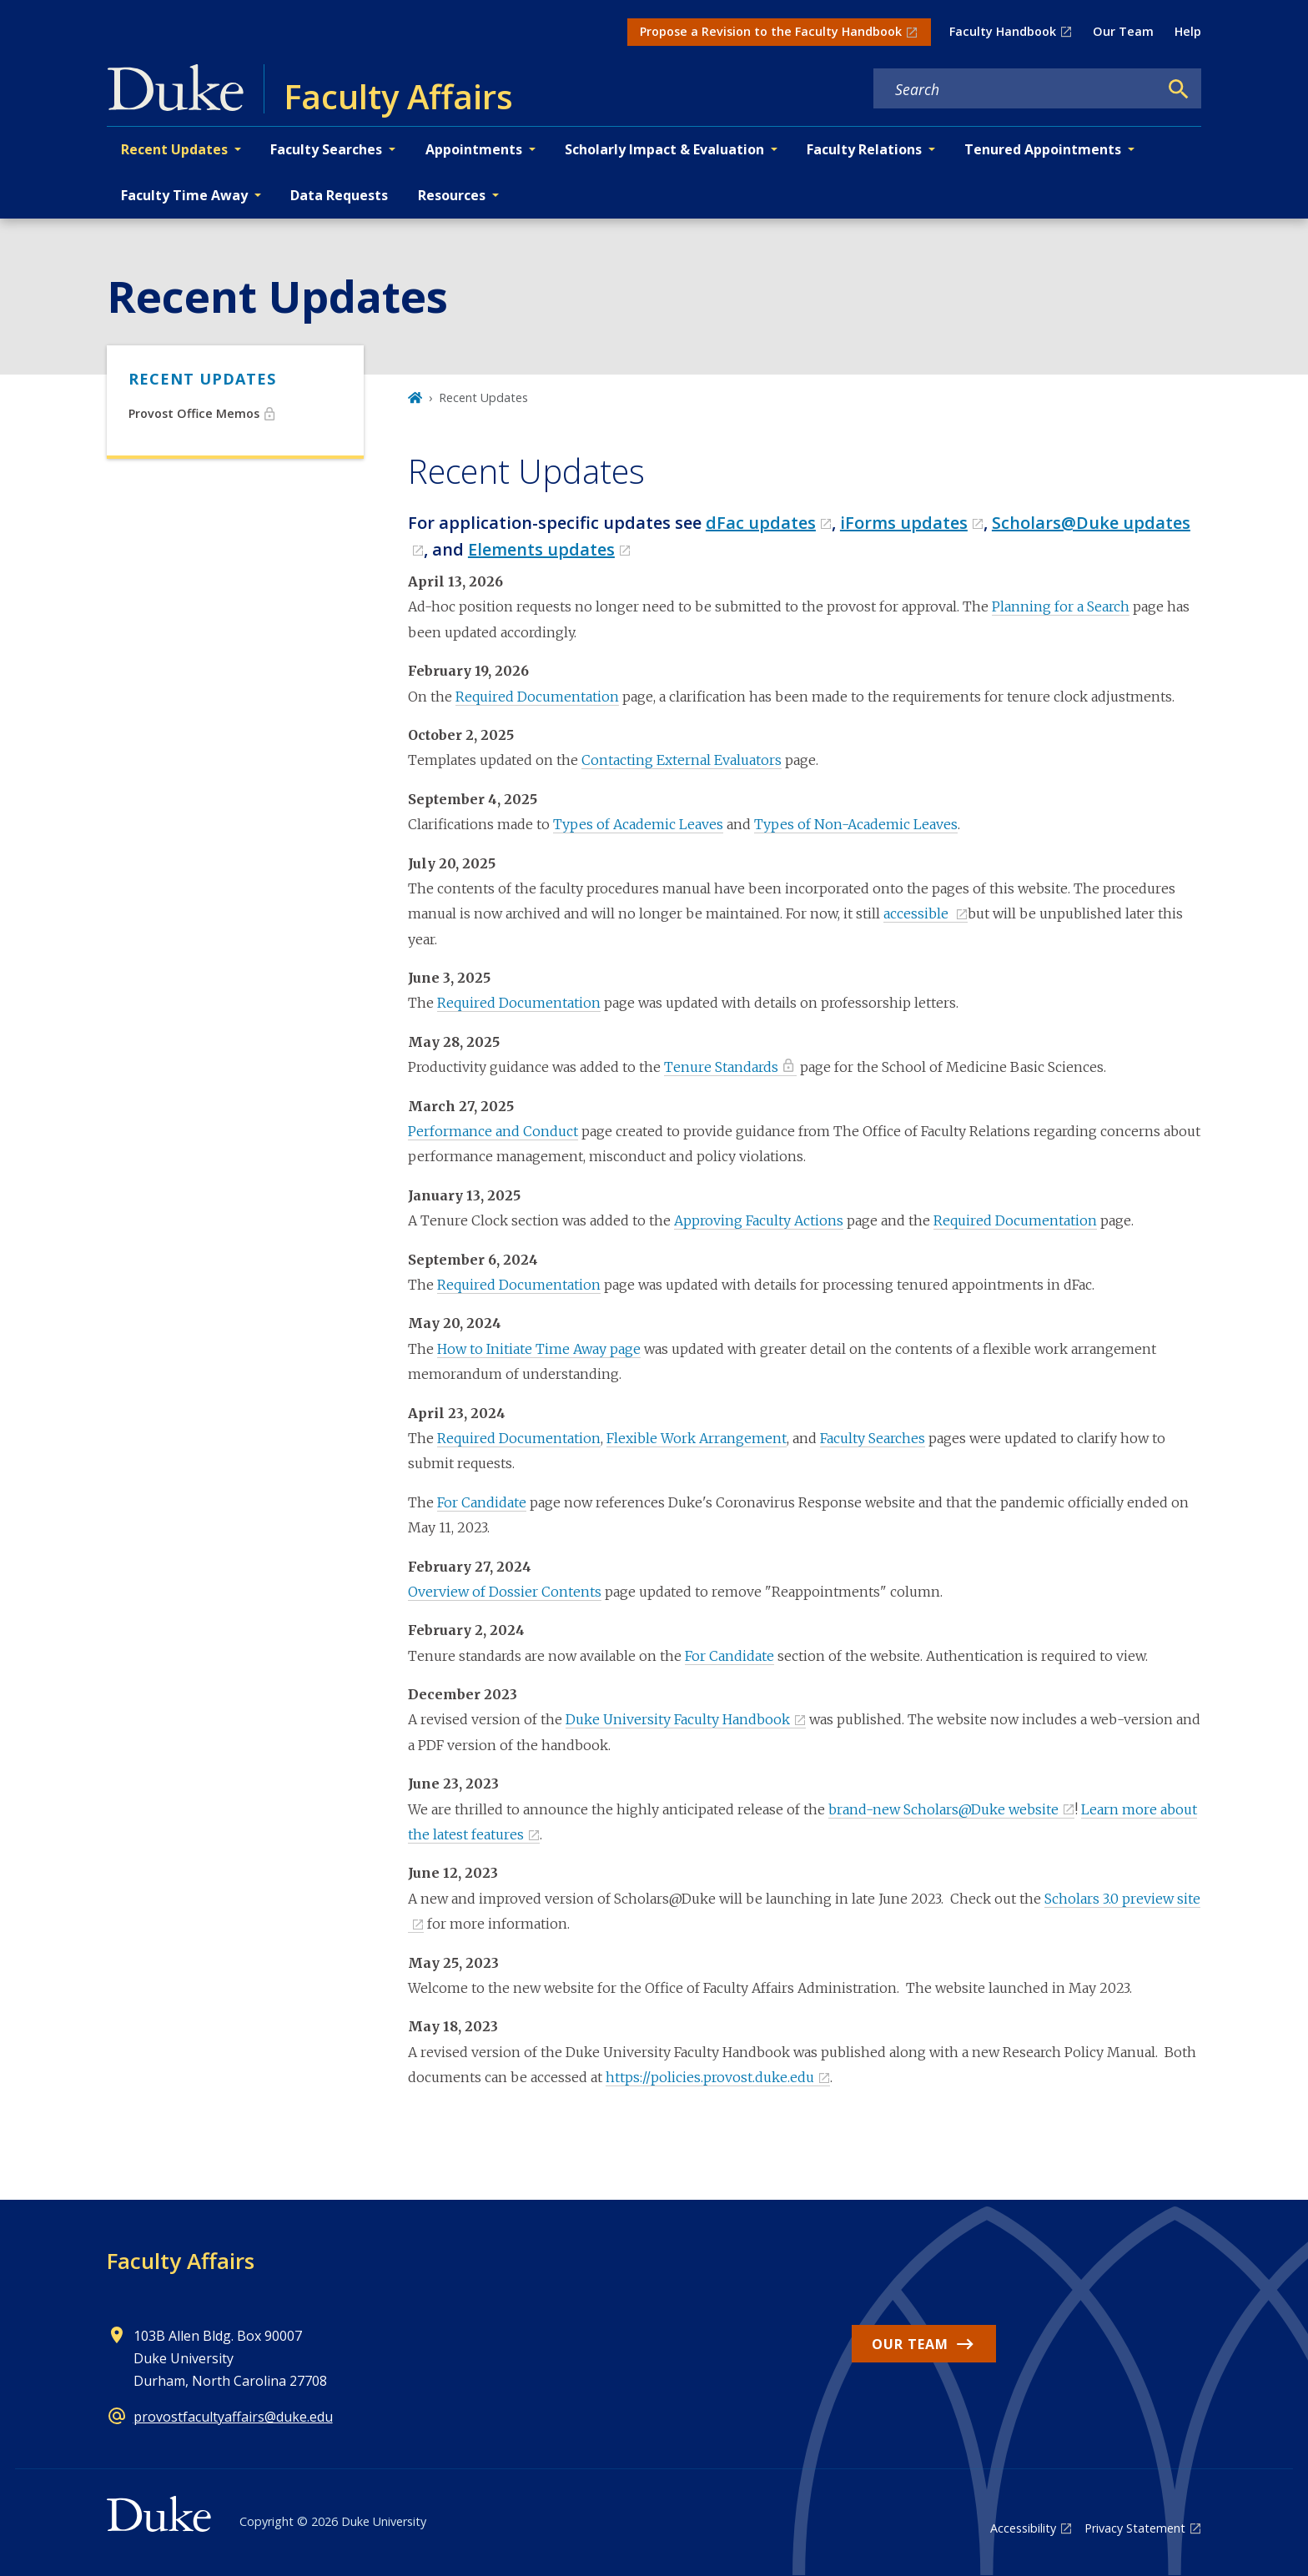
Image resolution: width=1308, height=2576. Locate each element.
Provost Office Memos (193, 413)
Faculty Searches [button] (326, 149)
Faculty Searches (872, 1438)
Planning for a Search (1060, 606)
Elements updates (541, 549)
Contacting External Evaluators (681, 760)
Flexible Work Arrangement (696, 1438)
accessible (917, 913)
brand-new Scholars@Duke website (943, 1809)
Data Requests (339, 195)
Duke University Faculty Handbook (678, 1719)
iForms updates (904, 522)
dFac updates (761, 522)
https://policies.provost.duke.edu (710, 2077)
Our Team (1123, 31)
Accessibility (1023, 2528)
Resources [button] (451, 195)
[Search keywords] (1016, 89)
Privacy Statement (1134, 2528)
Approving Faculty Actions (758, 1220)
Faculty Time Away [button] (184, 195)
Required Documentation (537, 696)
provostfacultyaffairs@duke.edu (233, 2416)
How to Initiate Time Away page (539, 1349)
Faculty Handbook (1002, 31)
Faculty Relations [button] (864, 149)
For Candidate (481, 1502)
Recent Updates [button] (174, 149)
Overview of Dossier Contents (504, 1591)
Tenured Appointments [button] (1042, 149)
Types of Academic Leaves (638, 824)
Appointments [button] (473, 149)
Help (1188, 31)
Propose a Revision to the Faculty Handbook (771, 31)
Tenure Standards (721, 1067)
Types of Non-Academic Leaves (856, 824)
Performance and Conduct (493, 1131)
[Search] (1178, 89)
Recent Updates (202, 379)
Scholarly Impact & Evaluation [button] (664, 149)
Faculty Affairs (180, 2261)
